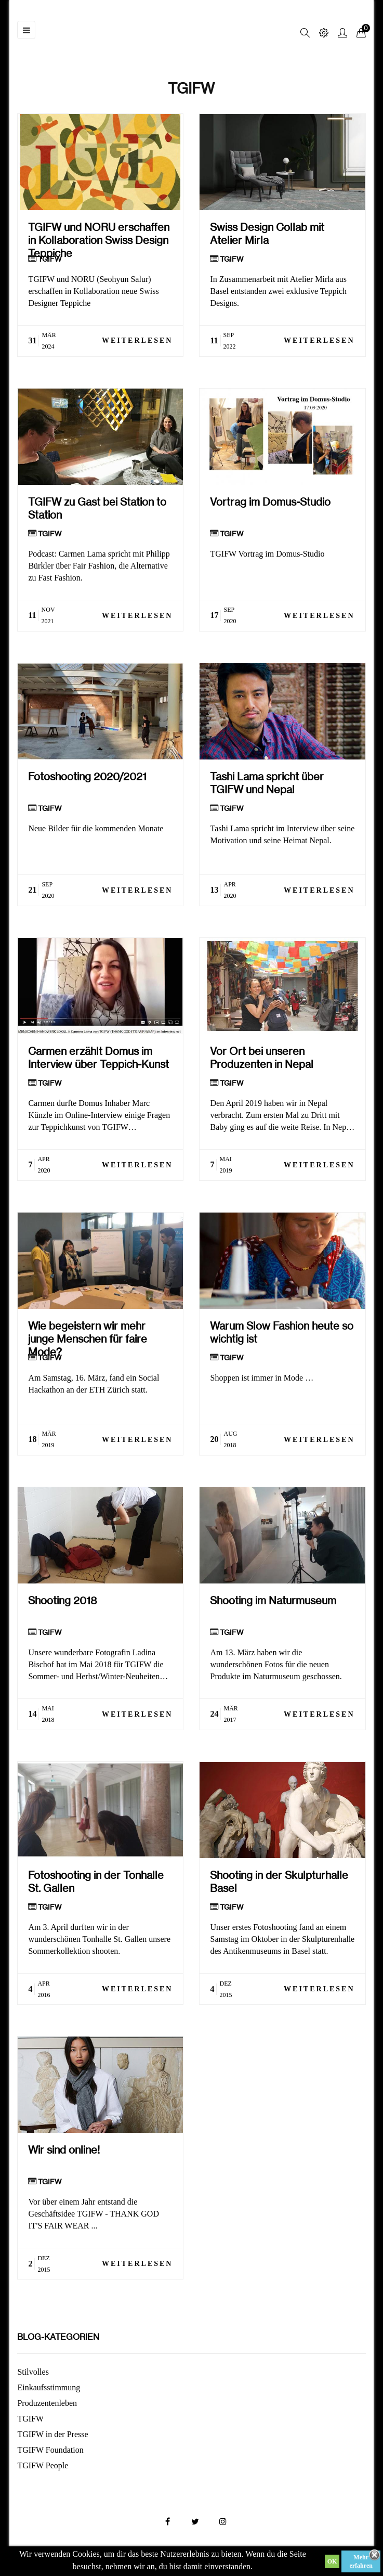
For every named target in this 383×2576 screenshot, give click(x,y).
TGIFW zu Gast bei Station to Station (97, 508)
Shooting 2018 (62, 1600)
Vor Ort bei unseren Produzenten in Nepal (261, 1058)
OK (332, 2561)
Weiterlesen (137, 340)
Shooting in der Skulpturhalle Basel (279, 1882)
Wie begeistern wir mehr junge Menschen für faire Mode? (87, 1332)
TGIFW (50, 259)
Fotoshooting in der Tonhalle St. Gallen (96, 1882)
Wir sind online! (64, 2149)
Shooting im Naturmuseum (273, 1600)
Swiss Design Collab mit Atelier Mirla (267, 234)
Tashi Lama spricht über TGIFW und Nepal (267, 783)
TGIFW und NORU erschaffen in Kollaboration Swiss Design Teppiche (98, 234)
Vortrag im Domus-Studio (270, 501)
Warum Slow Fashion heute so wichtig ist (281, 1332)
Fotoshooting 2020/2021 (87, 776)
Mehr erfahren (360, 2561)
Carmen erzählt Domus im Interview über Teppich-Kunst (98, 1058)
